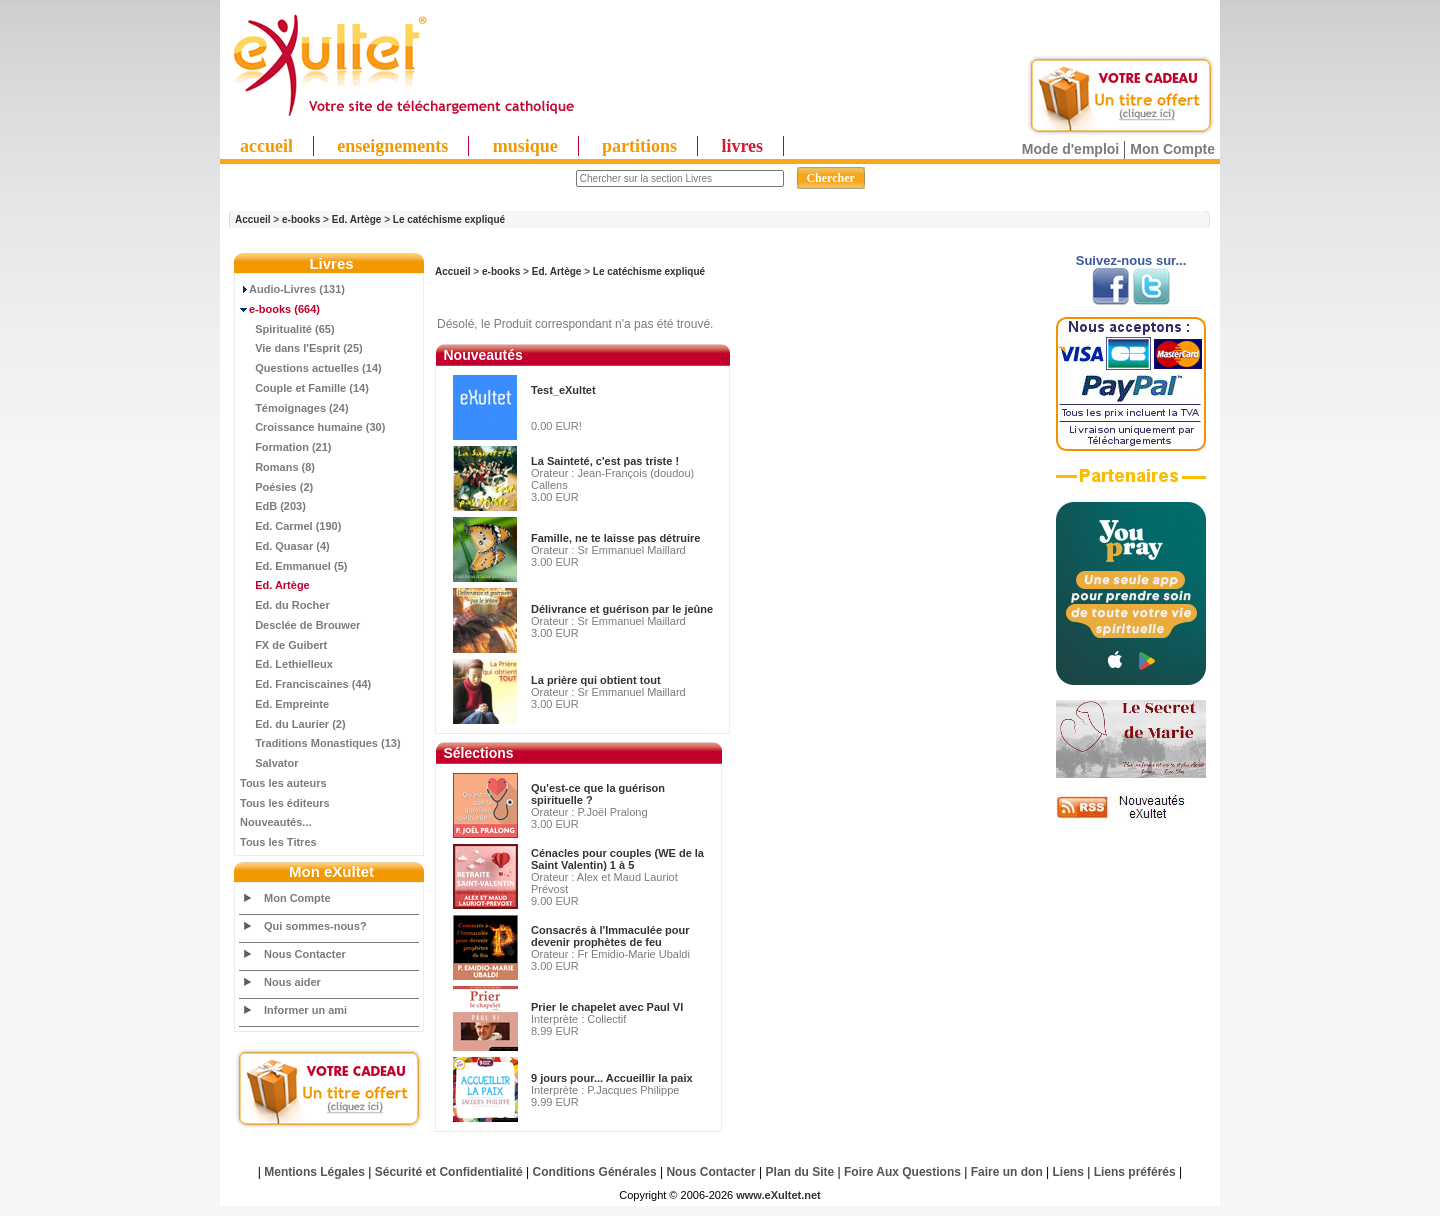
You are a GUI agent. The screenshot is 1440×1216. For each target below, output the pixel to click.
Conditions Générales (595, 1172)
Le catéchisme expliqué (449, 219)
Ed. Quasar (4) (285, 546)
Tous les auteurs (283, 783)
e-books (301, 219)
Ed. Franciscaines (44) (305, 684)
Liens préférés (1135, 1172)
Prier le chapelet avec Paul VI (607, 1007)
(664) (280, 309)
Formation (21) (286, 447)
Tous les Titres (278, 842)
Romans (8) (277, 467)
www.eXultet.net (778, 1195)
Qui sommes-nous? (315, 926)
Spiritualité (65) (287, 329)
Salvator (269, 763)
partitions (639, 146)
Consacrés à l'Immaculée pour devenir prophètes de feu (610, 936)
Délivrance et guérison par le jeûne (622, 609)
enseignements (392, 146)
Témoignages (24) (294, 408)
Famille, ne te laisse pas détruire (615, 538)
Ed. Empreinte (284, 704)
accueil (266, 146)
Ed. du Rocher (285, 605)
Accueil (253, 219)
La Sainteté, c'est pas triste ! (605, 461)
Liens (1068, 1172)
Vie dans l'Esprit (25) (301, 348)
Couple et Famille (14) (304, 388)
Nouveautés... (276, 822)
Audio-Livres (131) (292, 289)
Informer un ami (305, 1010)
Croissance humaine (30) (312, 427)
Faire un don (1007, 1172)
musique (525, 146)
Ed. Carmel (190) (290, 526)
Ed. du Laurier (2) (293, 724)
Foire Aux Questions (902, 1172)
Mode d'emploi (1070, 149)
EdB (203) (273, 506)
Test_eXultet (563, 390)
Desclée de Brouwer (300, 625)
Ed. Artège (357, 219)
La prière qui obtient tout (596, 680)
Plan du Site (800, 1172)
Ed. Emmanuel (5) (293, 566)
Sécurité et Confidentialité (449, 1172)
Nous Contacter (305, 954)
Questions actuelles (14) (311, 368)
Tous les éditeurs (285, 803)
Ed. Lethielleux (286, 664)
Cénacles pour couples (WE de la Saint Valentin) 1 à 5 (617, 859)
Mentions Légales (314, 1172)
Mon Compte (1172, 149)
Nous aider (292, 982)
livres (742, 146)
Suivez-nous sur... (1131, 260)
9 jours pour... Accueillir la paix (612, 1078)
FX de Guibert (283, 645)
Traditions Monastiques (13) (320, 743)
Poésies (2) (276, 487)
